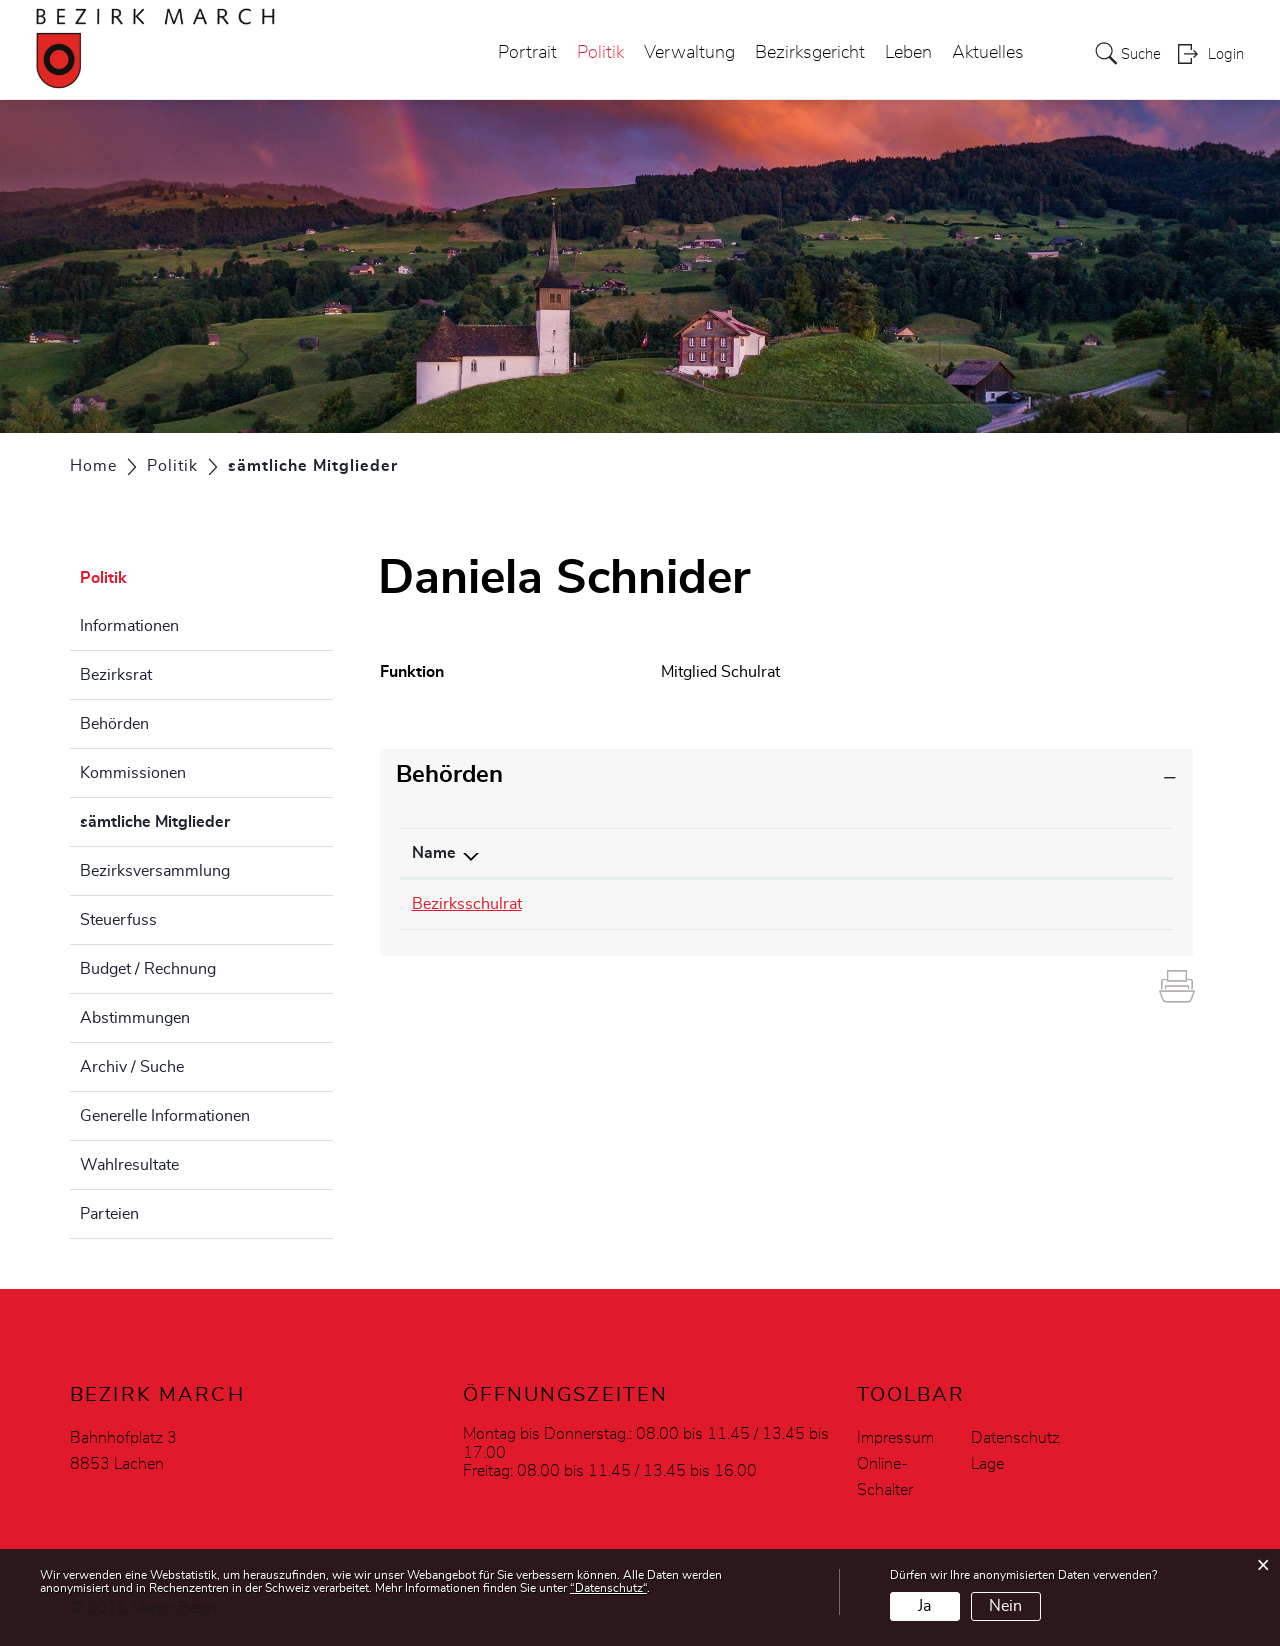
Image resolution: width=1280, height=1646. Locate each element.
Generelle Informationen (165, 1116)
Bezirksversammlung (155, 871)
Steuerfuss (118, 920)
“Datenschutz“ (608, 1588)
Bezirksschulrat (467, 904)
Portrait (521, 54)
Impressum (895, 1438)
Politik (594, 54)
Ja (924, 1606)
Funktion (910, 853)
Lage (987, 1464)
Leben (902, 54)
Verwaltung (683, 54)
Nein (1005, 1606)
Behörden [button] (449, 775)
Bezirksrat (116, 675)
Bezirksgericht (804, 54)
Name (434, 853)
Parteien (109, 1214)
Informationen (129, 626)
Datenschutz (1015, 1438)
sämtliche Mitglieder (205, 819)
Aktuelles (982, 54)
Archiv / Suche (132, 1067)
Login (1226, 56)
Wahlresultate (129, 1165)
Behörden (114, 724)
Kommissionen (133, 773)
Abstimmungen (135, 1018)
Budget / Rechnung (148, 969)
